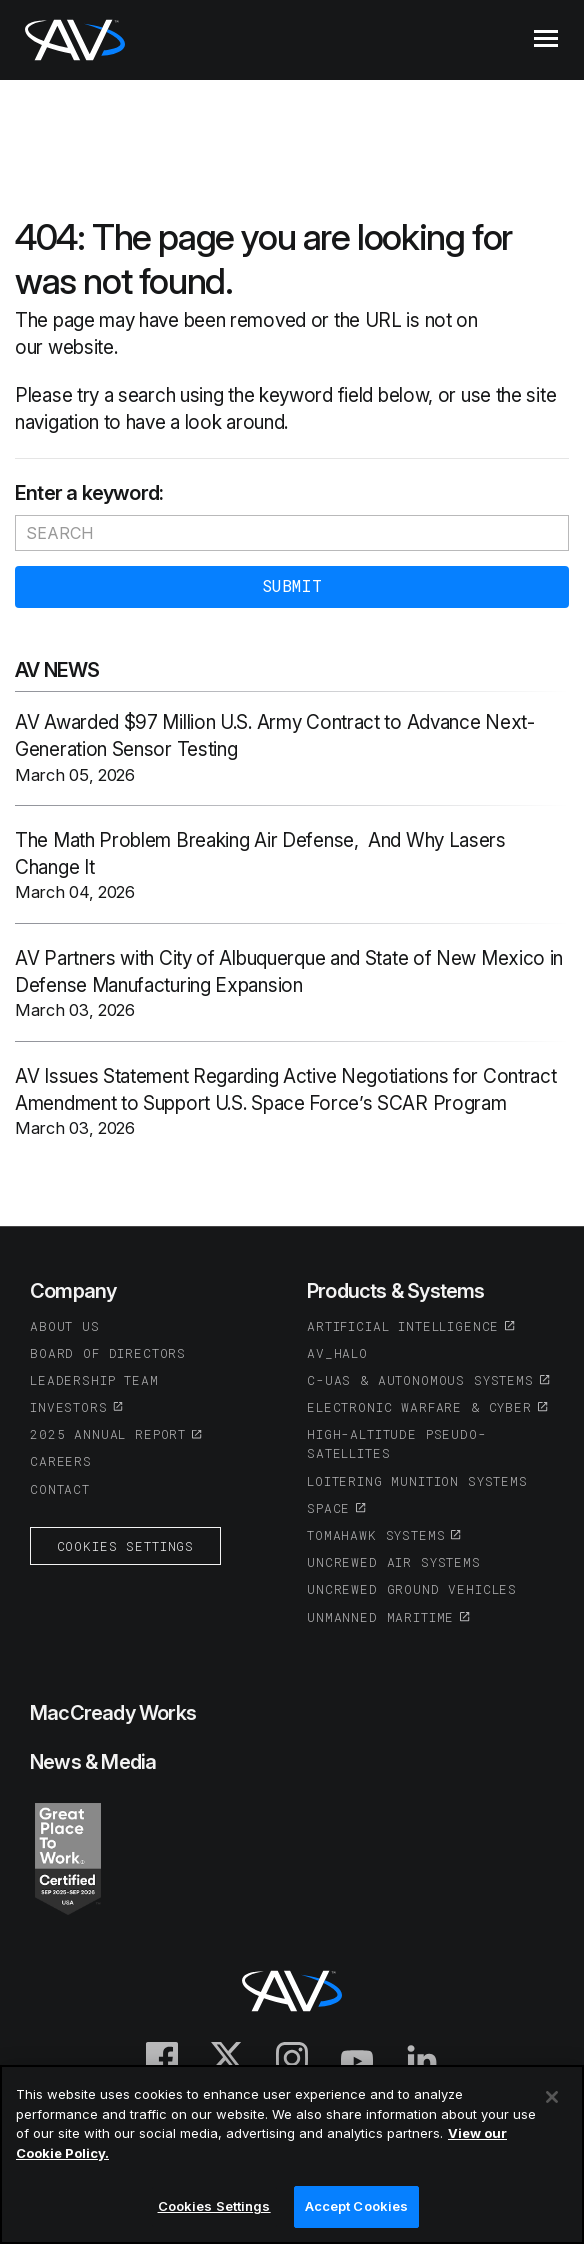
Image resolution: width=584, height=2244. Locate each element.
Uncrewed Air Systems (394, 1562)
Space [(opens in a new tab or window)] (328, 1508)
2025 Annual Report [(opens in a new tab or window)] (108, 1434)
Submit (292, 585)
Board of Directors (108, 1353)
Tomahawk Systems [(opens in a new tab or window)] (376, 1535)
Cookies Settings (125, 1546)
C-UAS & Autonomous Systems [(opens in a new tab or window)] (420, 1380)
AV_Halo (337, 1353)
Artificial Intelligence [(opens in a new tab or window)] (403, 1326)
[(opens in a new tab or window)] (68, 1857)
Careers (61, 1461)
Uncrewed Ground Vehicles (412, 1589)
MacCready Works (113, 1713)
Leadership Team (94, 1380)
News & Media (93, 1762)
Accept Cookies (357, 2206)
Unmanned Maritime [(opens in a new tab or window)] (380, 1617)
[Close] (552, 2097)
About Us (65, 1326)
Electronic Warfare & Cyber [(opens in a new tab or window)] (419, 1407)
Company (73, 1291)
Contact (60, 1489)
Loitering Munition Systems (417, 1481)
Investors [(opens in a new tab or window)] (69, 1407)
